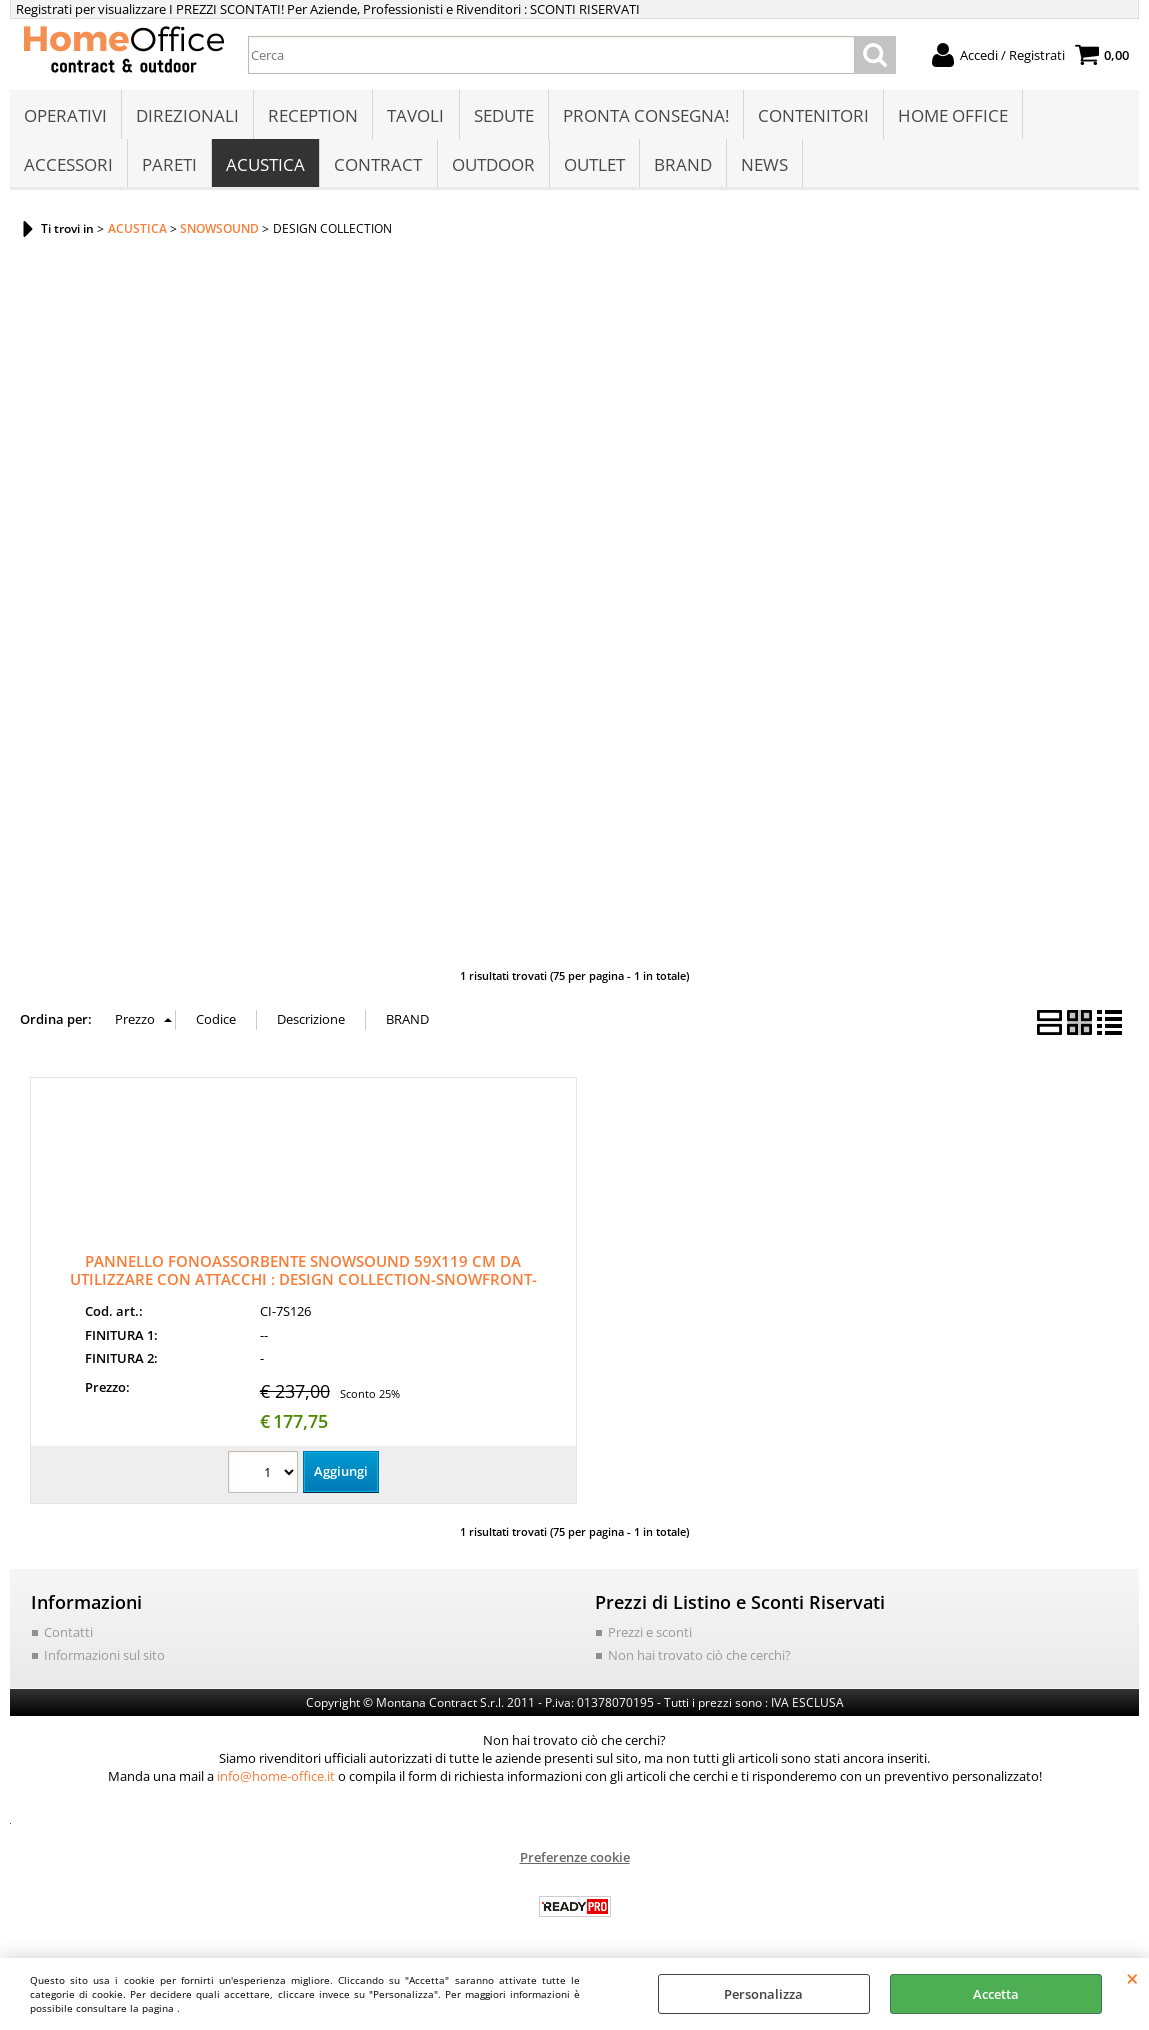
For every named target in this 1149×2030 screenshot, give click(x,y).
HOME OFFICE (952, 116)
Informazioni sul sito (104, 1659)
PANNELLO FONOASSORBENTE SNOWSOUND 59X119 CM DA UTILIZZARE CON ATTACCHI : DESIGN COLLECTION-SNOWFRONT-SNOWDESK (303, 1282)
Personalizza (763, 1994)
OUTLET (593, 166)
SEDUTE (503, 116)
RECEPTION (313, 116)
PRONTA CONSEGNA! (645, 116)
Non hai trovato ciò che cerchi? (699, 1659)
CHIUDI (1132, 1978)
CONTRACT (378, 166)
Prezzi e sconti (650, 1636)
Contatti (68, 1636)
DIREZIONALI (187, 116)
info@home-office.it (276, 1780)
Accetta (996, 1994)
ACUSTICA (265, 166)
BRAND (682, 166)
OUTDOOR (492, 166)
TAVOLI (415, 116)
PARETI (169, 166)
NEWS (763, 166)
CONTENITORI (812, 116)
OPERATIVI (65, 116)
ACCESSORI (68, 166)
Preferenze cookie (575, 1861)
